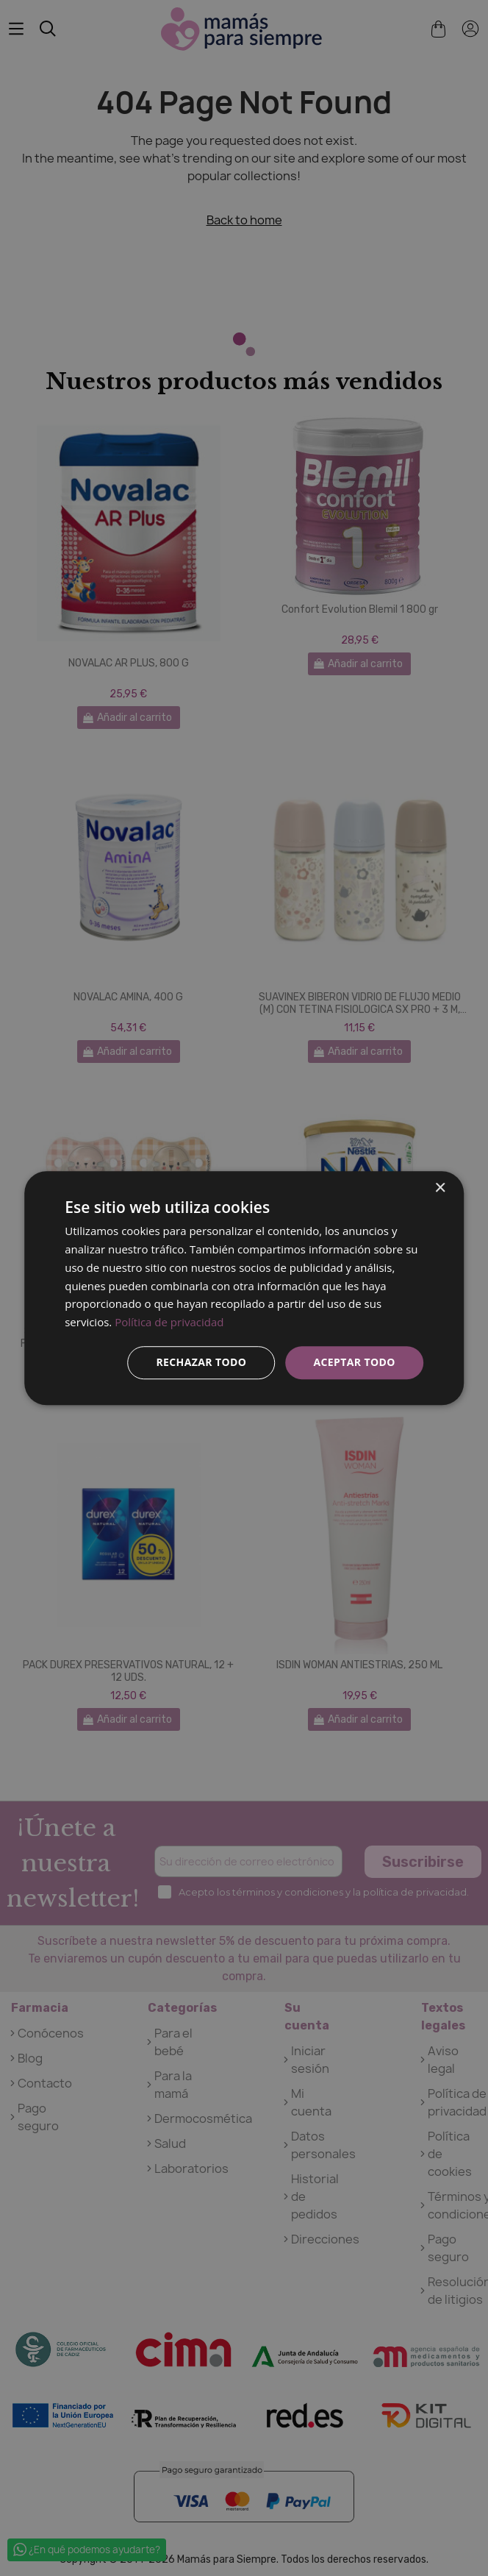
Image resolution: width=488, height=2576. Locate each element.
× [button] (439, 1188)
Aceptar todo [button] (354, 1362)
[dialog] (244, 1288)
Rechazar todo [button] (201, 1362)
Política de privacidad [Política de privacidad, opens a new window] (169, 1321)
